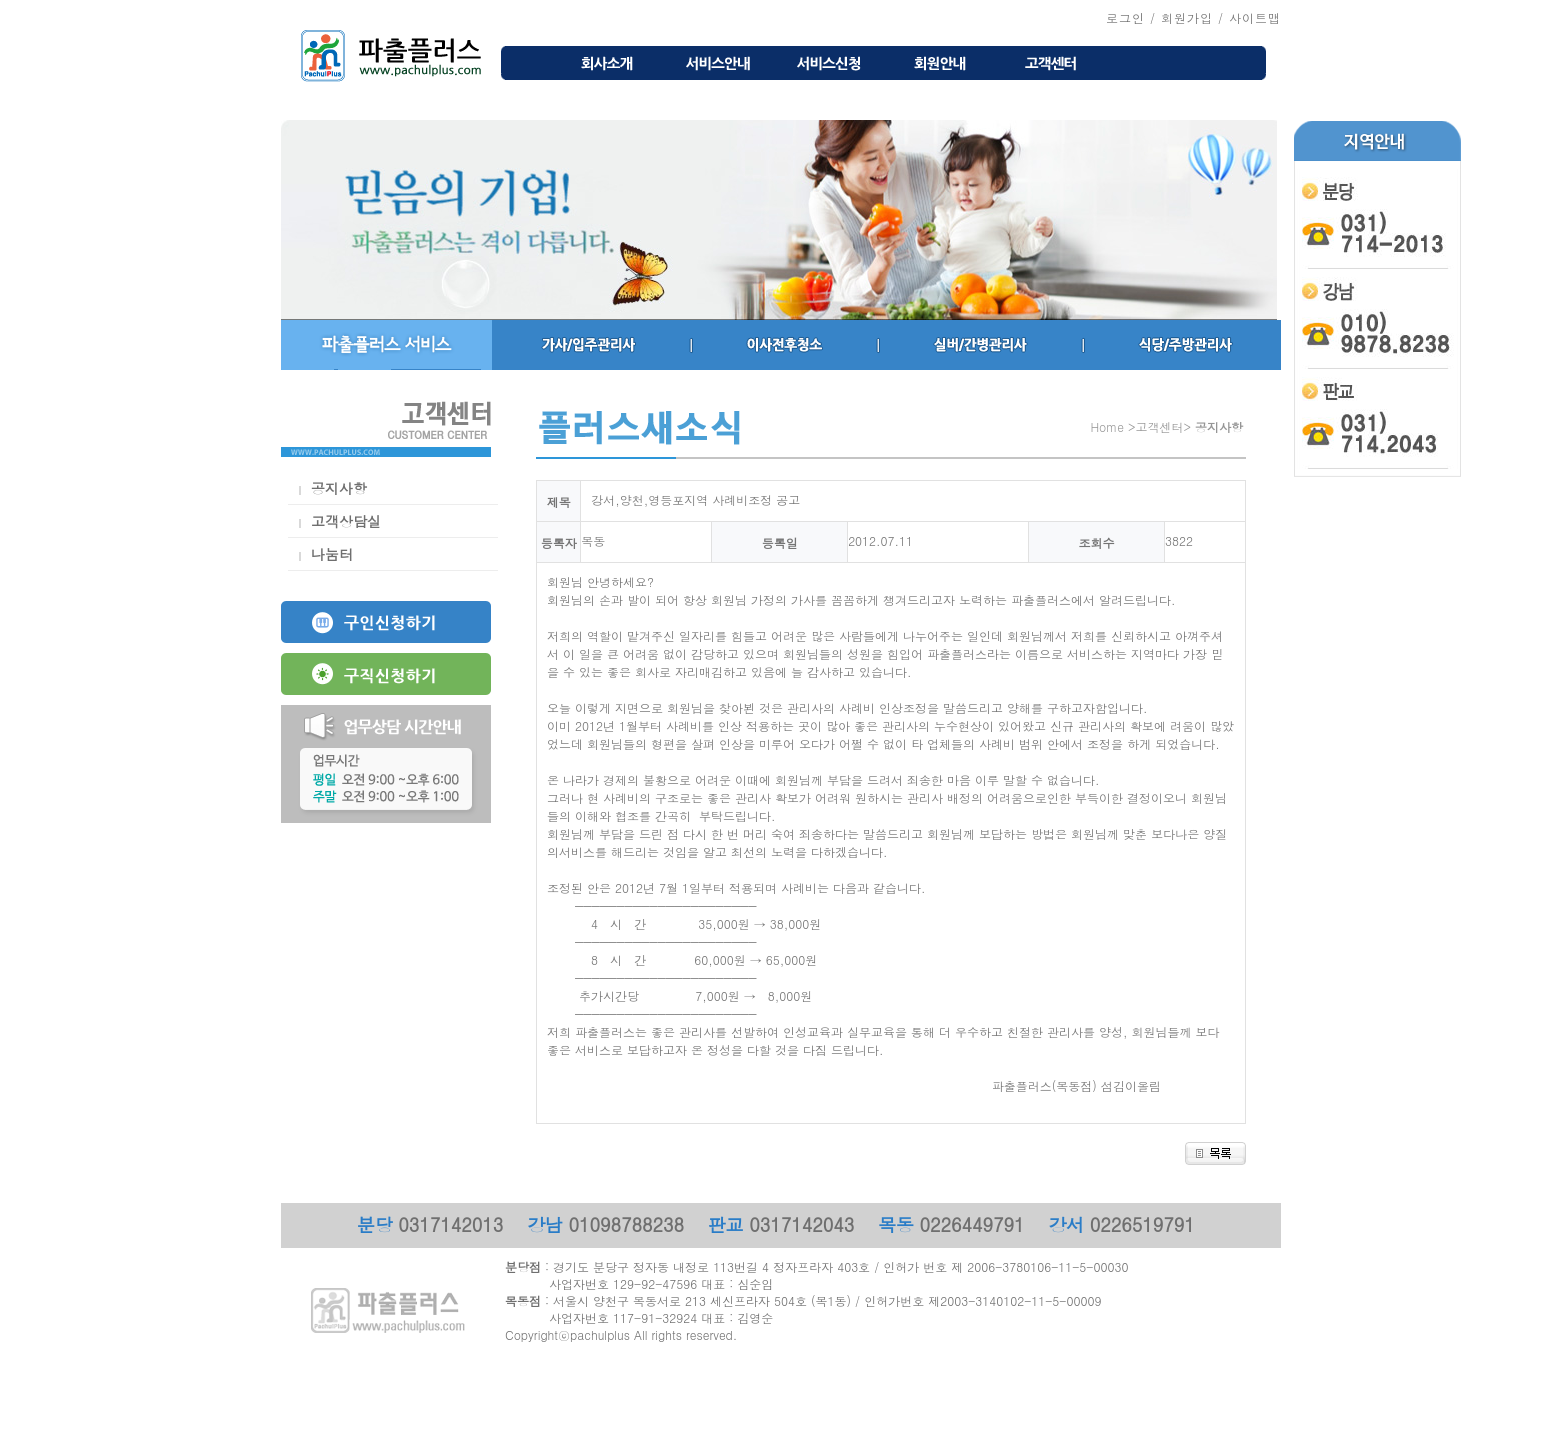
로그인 (1125, 17)
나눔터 (332, 554)
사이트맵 (1255, 17)
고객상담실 (346, 521)
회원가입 (1187, 17)
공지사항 (339, 488)
